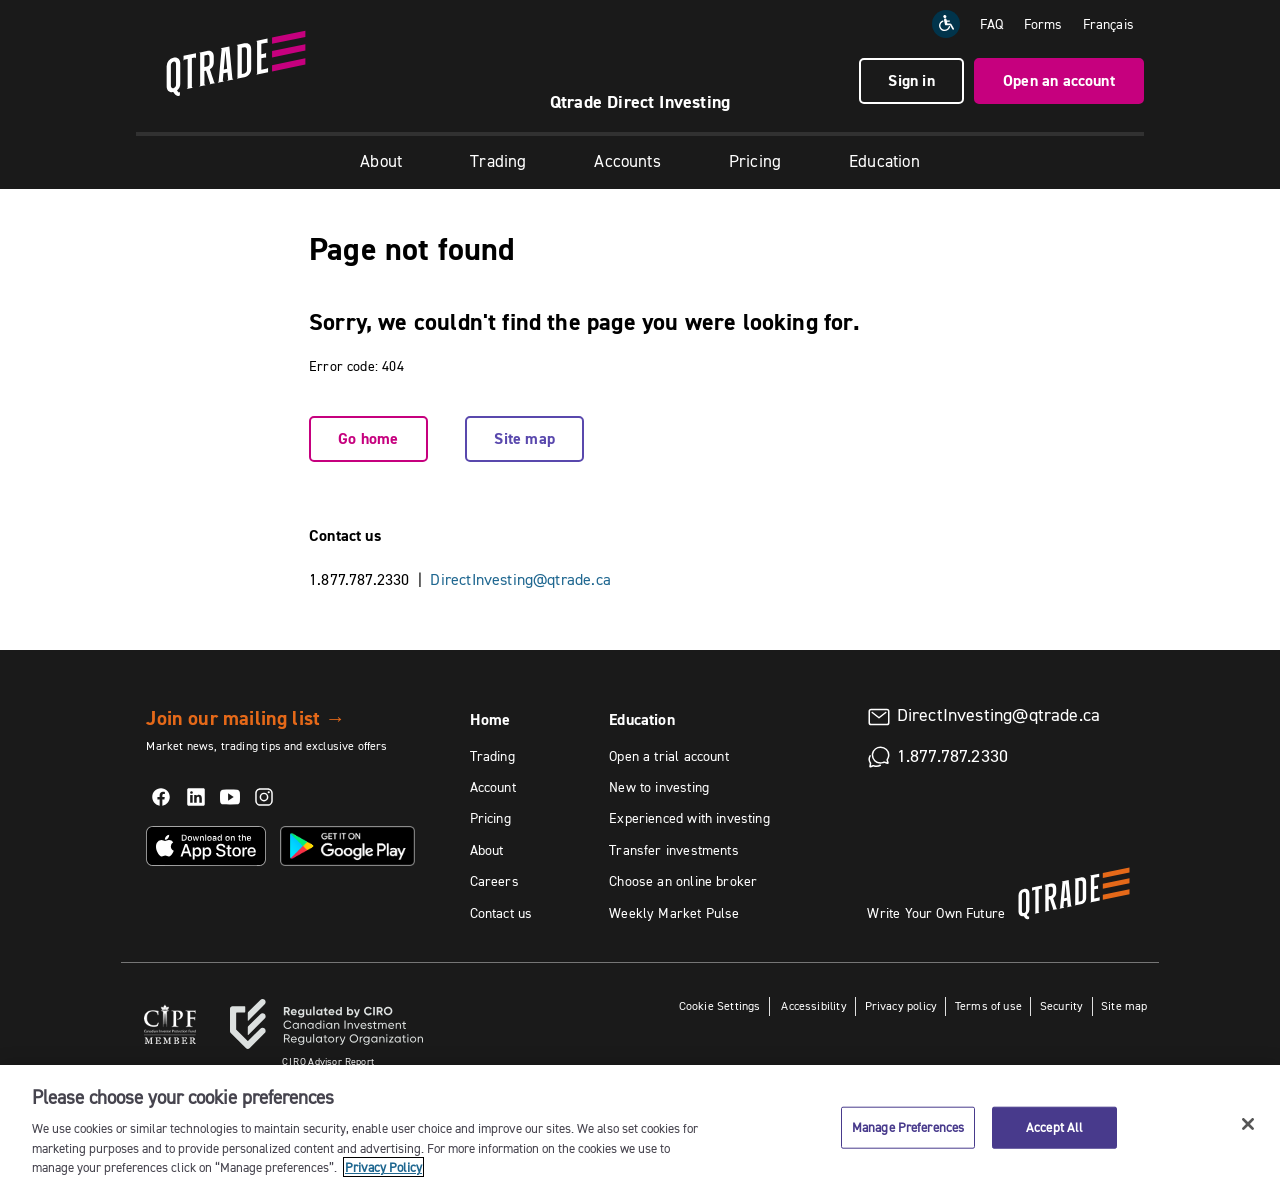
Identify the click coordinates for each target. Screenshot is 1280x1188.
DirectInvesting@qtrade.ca (520, 579)
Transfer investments (674, 850)
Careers (494, 881)
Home (490, 719)
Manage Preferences (908, 1135)
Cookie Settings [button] (720, 1005)
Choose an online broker (683, 881)
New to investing (659, 787)
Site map (524, 438)
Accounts (627, 161)
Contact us (501, 913)
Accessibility (812, 1005)
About (381, 161)
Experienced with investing (689, 818)
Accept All (1054, 1135)
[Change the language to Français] (1108, 24)
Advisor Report (328, 1061)
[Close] (1248, 1132)
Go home (368, 438)
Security (1061, 1005)
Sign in (911, 80)
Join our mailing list (245, 718)
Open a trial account (669, 756)
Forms (1043, 24)
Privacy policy (901, 1005)
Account (493, 787)
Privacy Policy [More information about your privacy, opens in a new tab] (383, 1176)
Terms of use (988, 1005)
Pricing (755, 161)
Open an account (1059, 80)
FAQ (992, 24)
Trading (498, 161)
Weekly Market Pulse (674, 913)
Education (884, 161)
